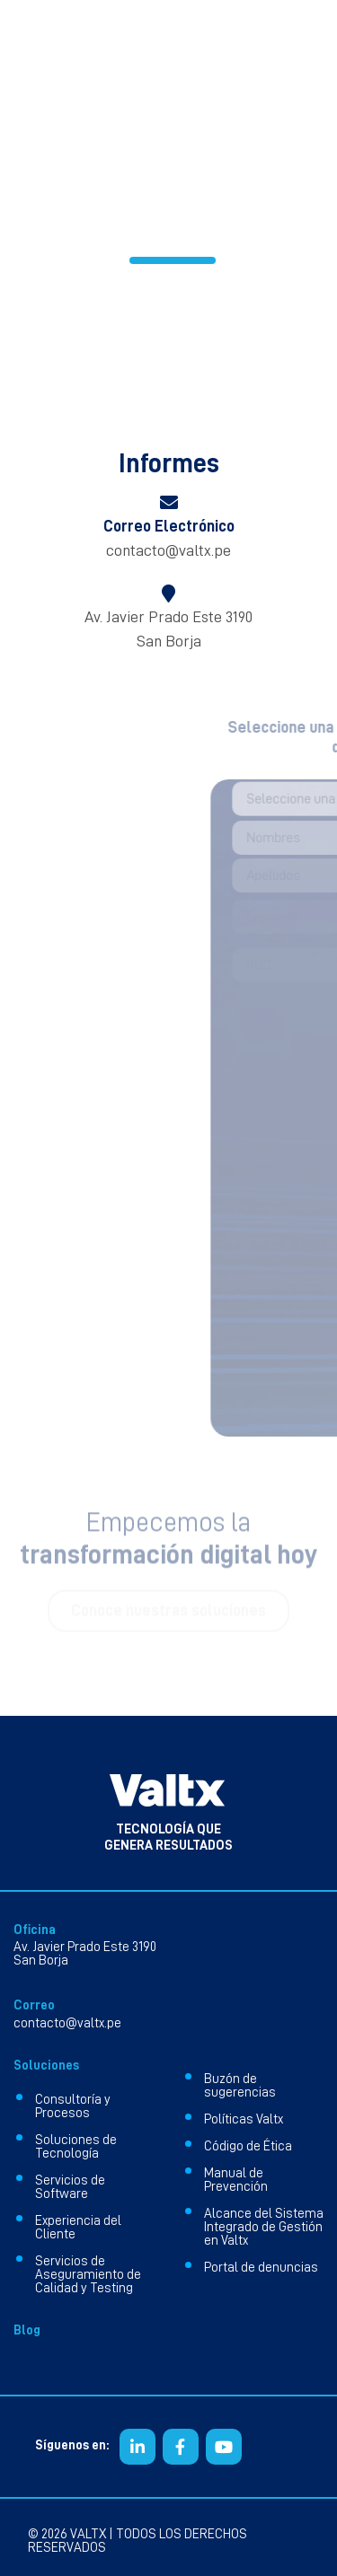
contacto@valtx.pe (168, 550)
